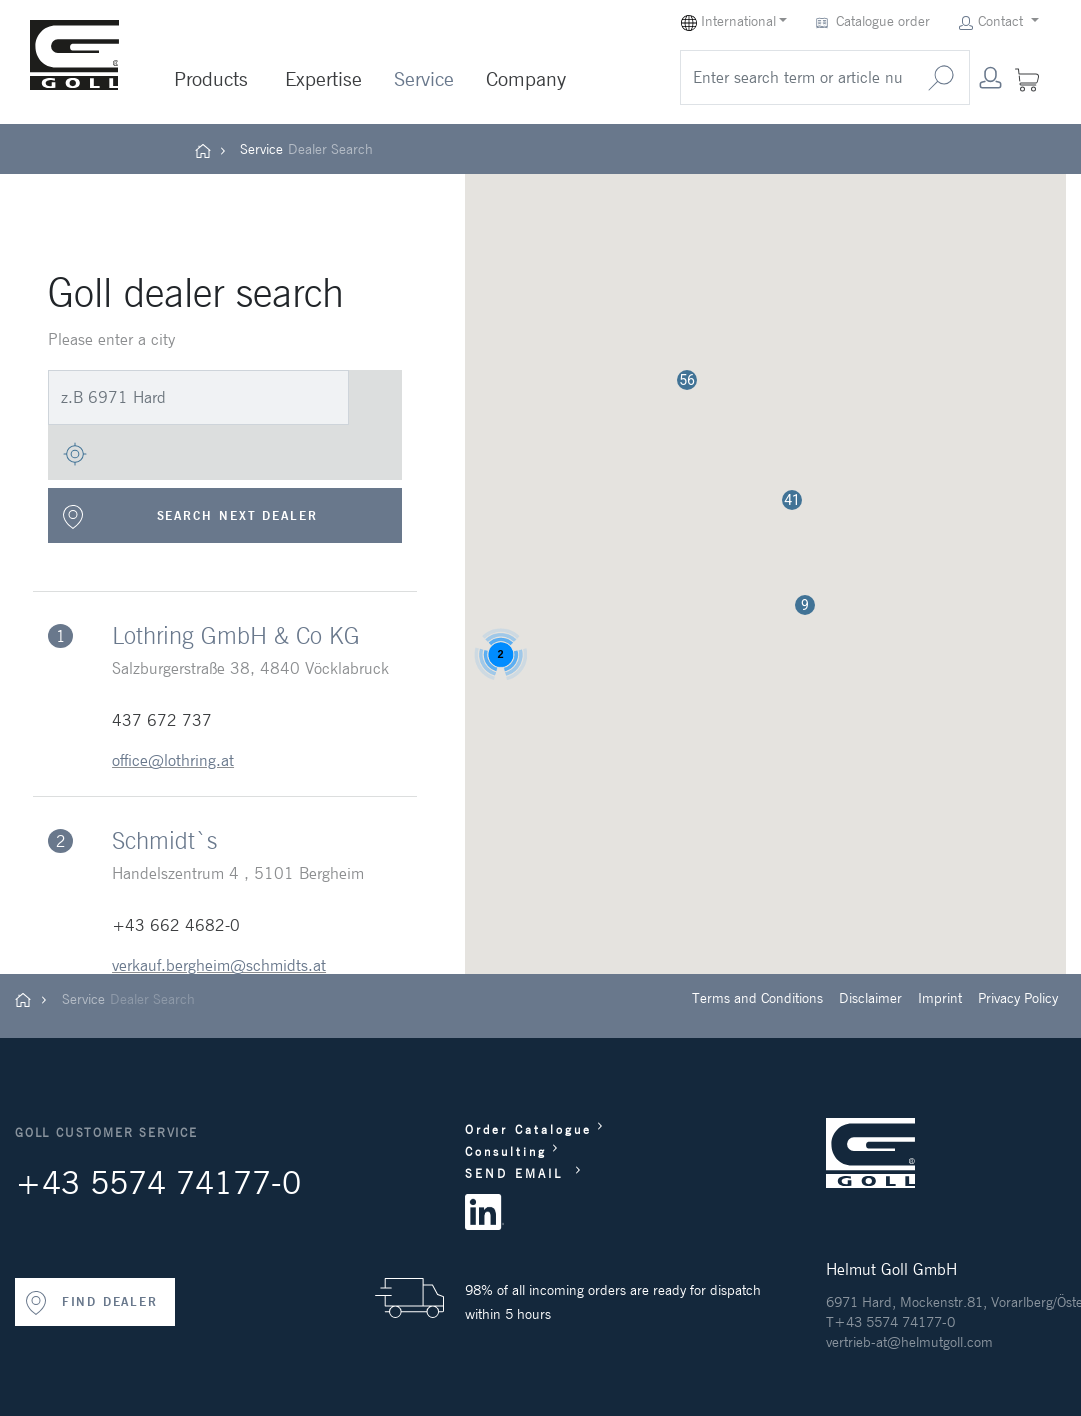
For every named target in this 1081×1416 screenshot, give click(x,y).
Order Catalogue (528, 1129)
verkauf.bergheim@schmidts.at (219, 965)
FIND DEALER (91, 1303)
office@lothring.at (173, 760)
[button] (805, 605)
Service (424, 79)
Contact (992, 21)
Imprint (940, 998)
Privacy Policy (1018, 998)
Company (526, 79)
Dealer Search (330, 149)
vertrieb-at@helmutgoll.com (909, 1342)
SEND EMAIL (517, 1173)
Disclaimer (870, 998)
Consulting (506, 1151)
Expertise (323, 79)
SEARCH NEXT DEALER (189, 517)
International (728, 21)
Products (211, 79)
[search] (797, 77)
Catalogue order (875, 21)
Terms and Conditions (757, 998)
